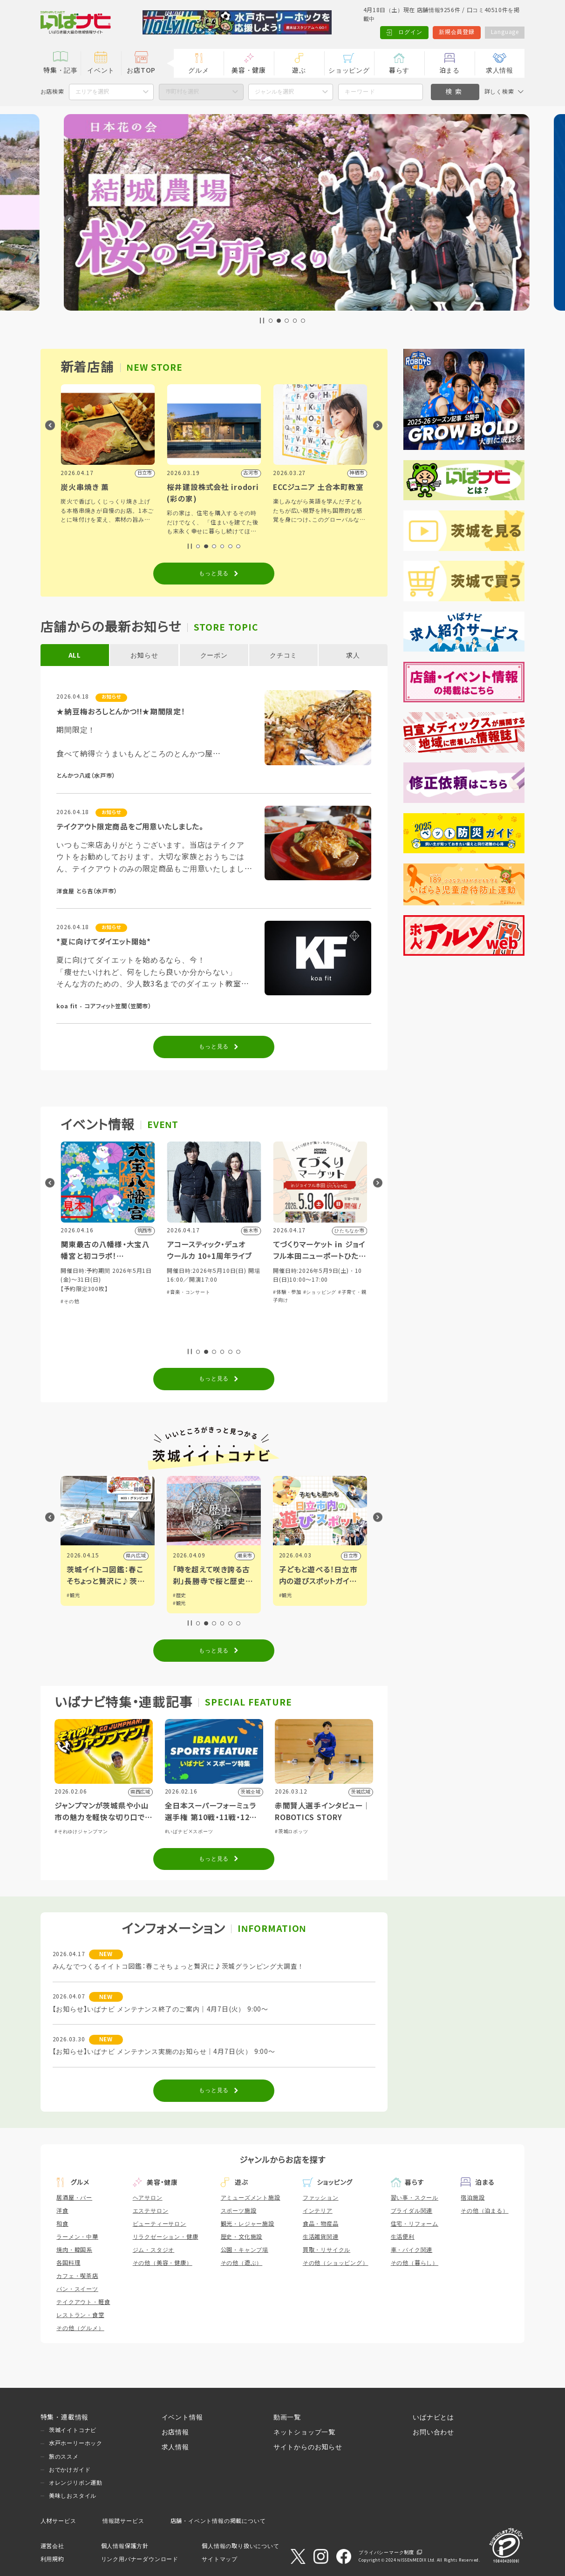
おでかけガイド (70, 2470)
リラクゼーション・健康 (165, 2237)
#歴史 (285, 1595)
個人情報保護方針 (125, 2546)
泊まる (449, 70)
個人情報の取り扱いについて (240, 2546)
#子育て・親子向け (112, 1337)
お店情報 (175, 2432)
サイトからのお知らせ (307, 2447)
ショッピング (349, 70)
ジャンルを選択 (274, 91)
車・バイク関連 (412, 2250)
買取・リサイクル (326, 2250)
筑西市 (138, 1555)
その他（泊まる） (484, 2211)
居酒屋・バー (74, 2198)
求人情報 (499, 70)
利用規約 (52, 2559)
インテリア (318, 2211)
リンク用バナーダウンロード (139, 2559)
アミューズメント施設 (250, 2198)
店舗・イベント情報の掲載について (218, 2521)
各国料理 (68, 2263)
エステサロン (151, 2211)
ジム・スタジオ (154, 2250)
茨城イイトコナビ (72, 2430)
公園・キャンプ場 (244, 2250)
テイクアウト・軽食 (83, 2302)
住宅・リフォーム (414, 2224)
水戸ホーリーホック (75, 2443)
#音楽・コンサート (294, 1292)
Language (504, 32)
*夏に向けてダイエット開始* (103, 942)
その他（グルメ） (80, 2328)
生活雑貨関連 (321, 2237)
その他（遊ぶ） (242, 2263)
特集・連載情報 (65, 2417)
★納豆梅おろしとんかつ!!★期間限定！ (120, 712)
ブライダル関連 (412, 2211)
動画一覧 (287, 2417)
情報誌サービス (123, 2521)
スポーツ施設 (239, 2211)
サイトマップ (220, 2559)
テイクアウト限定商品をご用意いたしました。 (129, 827)
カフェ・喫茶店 (77, 2276)
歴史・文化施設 (242, 2237)
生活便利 (403, 2237)
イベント (101, 70)
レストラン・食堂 (80, 2315)
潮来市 (350, 1555)
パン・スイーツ (77, 2289)
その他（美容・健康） (162, 2263)
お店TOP (141, 70)
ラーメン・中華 (77, 2237)
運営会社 (52, 2546)
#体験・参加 (75, 1337)
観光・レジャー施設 (247, 2224)
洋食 (62, 2211)
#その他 (176, 1301)
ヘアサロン (148, 2198)
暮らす (399, 70)
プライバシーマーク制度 (386, 2552)
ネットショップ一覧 (304, 2432)
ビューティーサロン (159, 2224)
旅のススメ (64, 2457)
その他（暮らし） (414, 2263)
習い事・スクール (414, 2198)
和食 (62, 2224)
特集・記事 (60, 70)
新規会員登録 (456, 32)
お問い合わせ (433, 2432)
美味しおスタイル (72, 2496)
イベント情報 (182, 2417)
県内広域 (242, 1555)
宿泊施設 (472, 2198)
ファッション (321, 2198)
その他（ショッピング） (335, 2263)
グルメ (198, 70)
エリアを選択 (92, 91)
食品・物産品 (321, 2224)
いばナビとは (433, 2417)
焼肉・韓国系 (74, 2250)
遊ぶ (299, 70)
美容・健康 (248, 70)
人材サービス (58, 2521)
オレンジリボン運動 (75, 2483)
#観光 (73, 1595)
